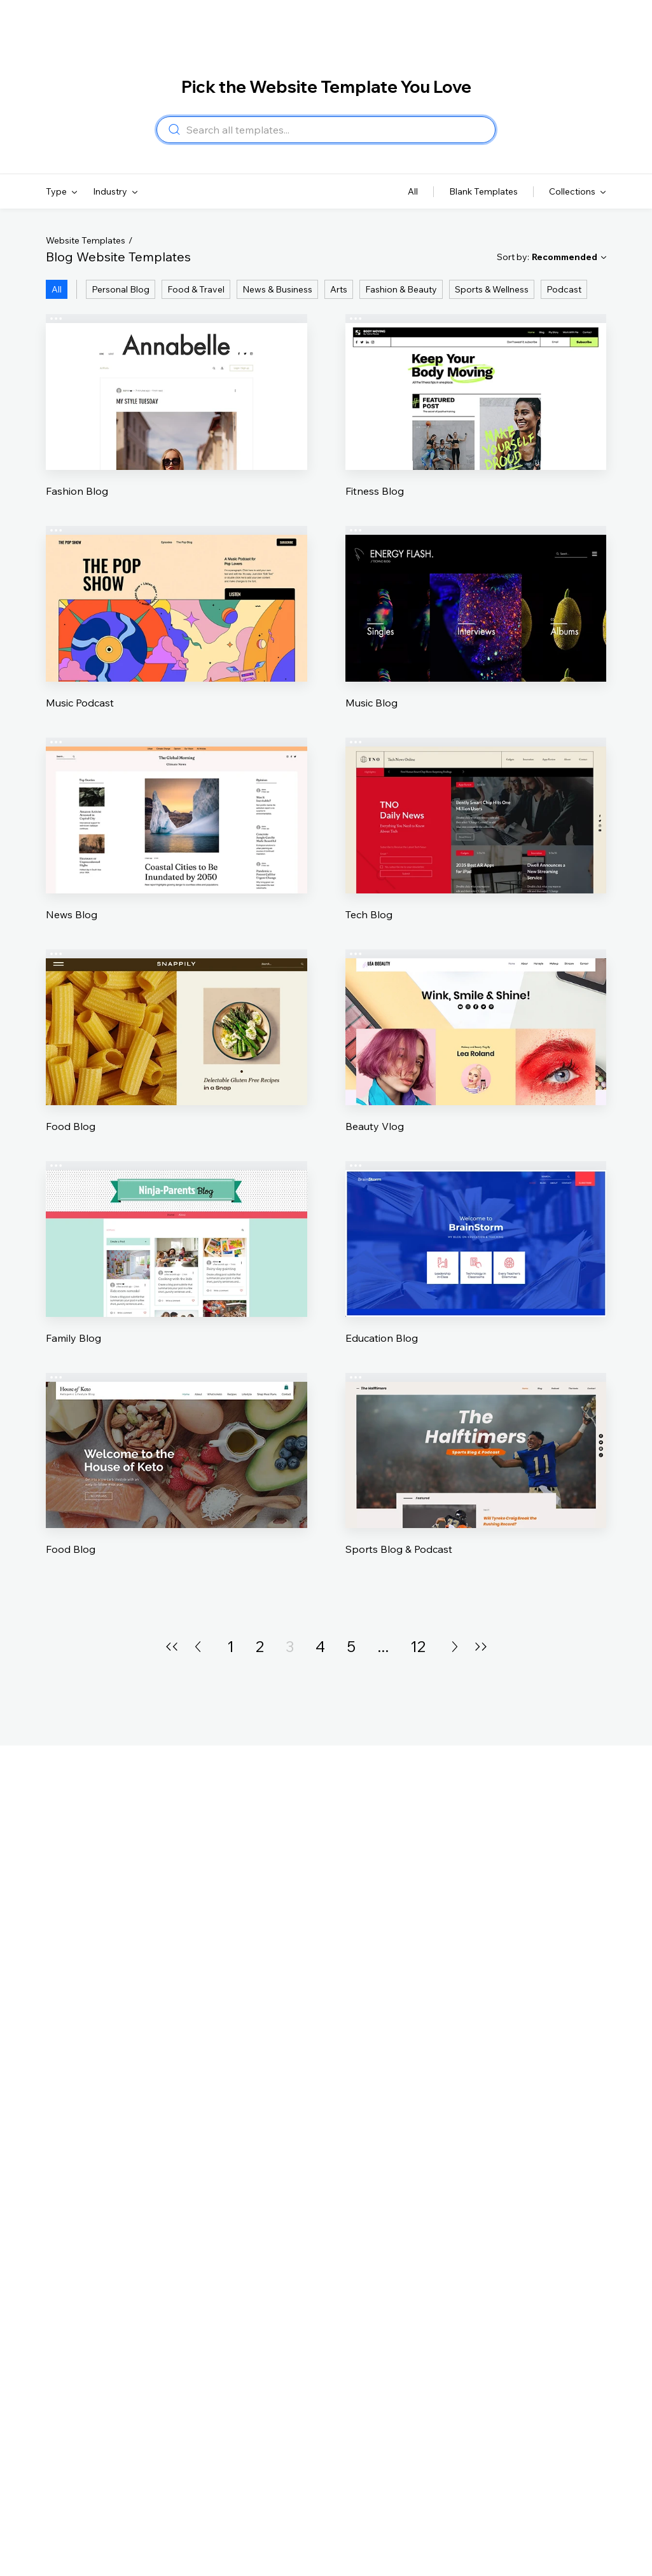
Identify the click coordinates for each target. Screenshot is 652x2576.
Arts (338, 289)
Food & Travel (196, 289)
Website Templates (85, 240)
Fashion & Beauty (401, 289)
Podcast (563, 289)
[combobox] (336, 129)
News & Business (277, 289)
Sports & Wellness (492, 289)
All (57, 289)
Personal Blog (120, 289)
